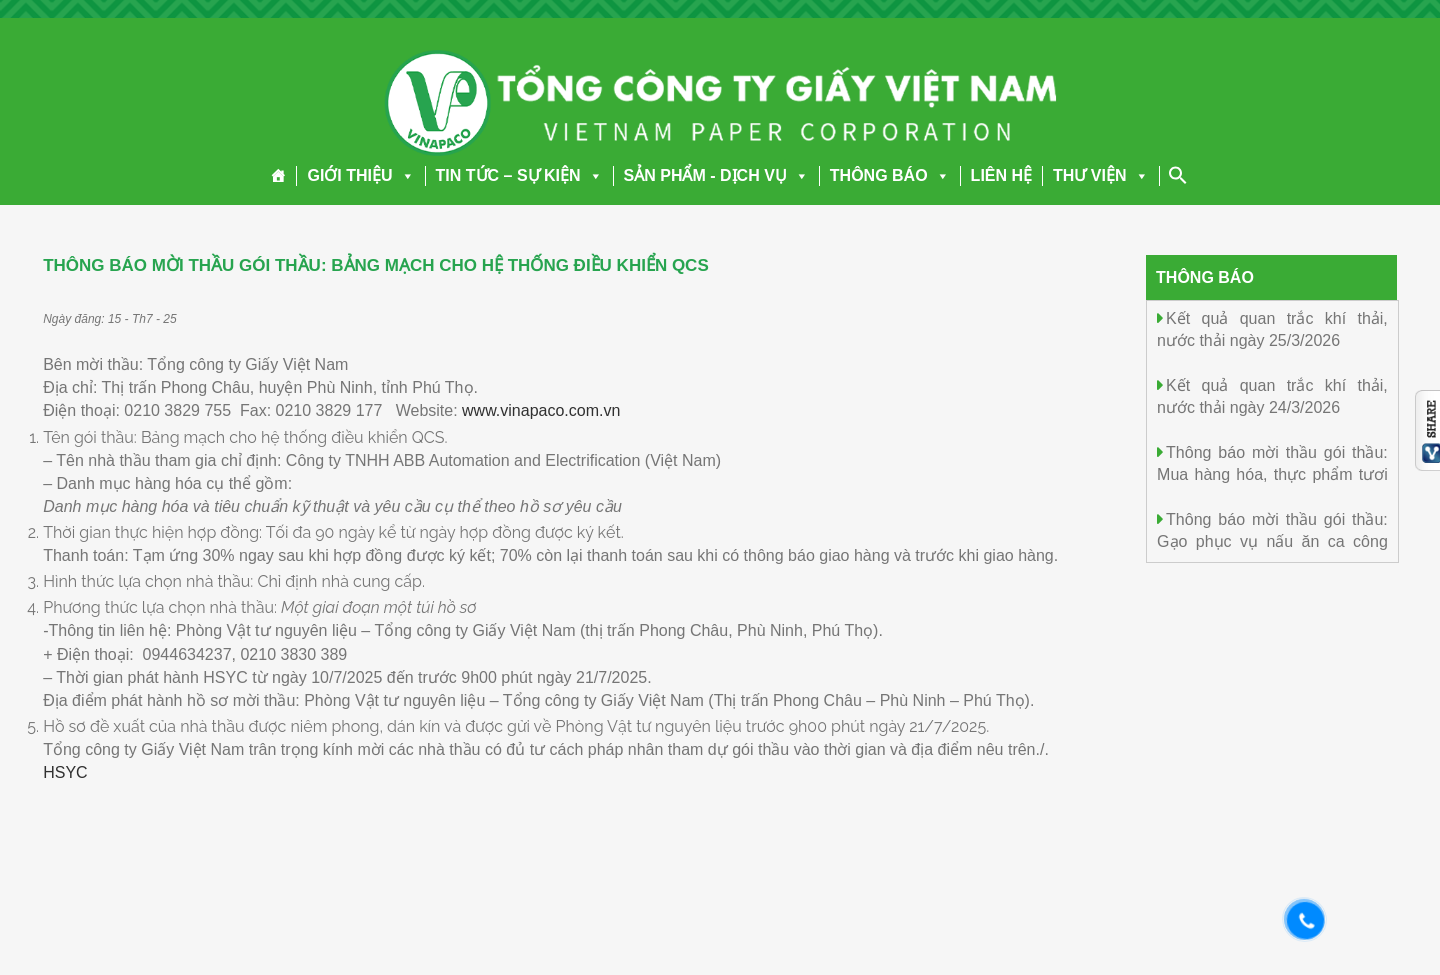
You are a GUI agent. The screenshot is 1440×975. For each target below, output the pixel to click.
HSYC (65, 772)
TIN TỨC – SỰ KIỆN (519, 175)
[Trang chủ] (278, 176)
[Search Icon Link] (1178, 175)
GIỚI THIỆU (360, 175)
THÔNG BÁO (890, 175)
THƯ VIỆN (1100, 175)
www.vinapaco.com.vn (541, 410)
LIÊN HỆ (1001, 175)
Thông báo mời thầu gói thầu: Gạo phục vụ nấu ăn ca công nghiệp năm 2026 (1272, 540)
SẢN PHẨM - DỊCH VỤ (716, 175)
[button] (404, 175)
